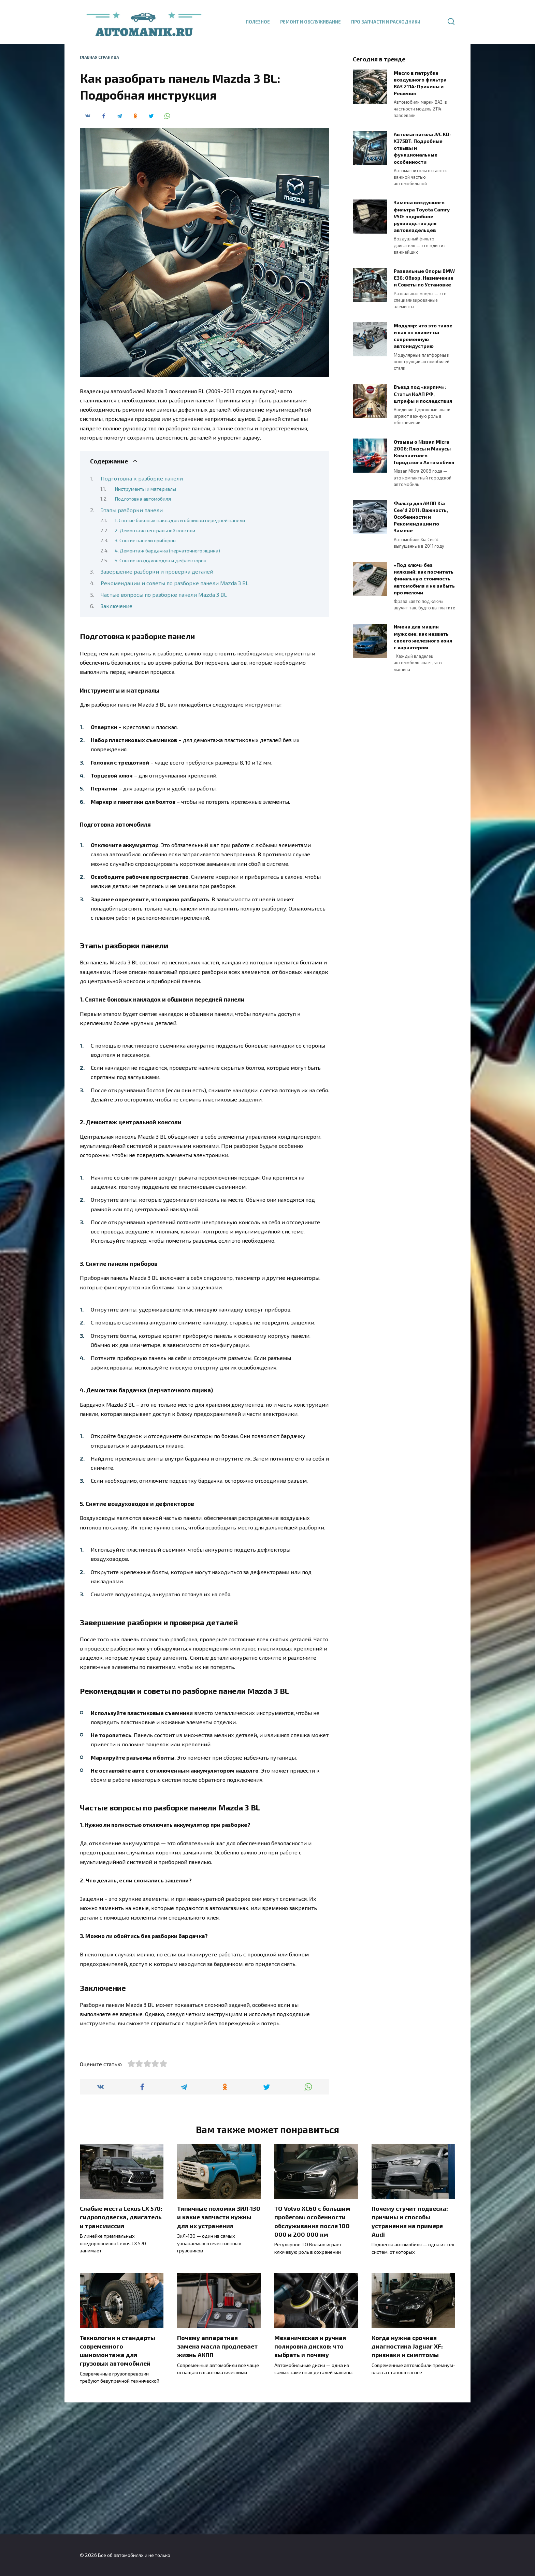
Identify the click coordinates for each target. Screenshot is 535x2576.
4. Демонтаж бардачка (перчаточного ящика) (167, 550)
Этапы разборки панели (132, 510)
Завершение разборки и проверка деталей (157, 571)
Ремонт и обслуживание (310, 22)
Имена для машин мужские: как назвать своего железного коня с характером (423, 637)
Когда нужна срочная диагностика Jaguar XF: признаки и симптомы (407, 2479)
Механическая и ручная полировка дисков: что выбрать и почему (310, 2479)
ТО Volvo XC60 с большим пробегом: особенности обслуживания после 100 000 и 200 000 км (312, 2354)
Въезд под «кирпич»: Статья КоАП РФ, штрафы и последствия (423, 394)
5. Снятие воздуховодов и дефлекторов (160, 560)
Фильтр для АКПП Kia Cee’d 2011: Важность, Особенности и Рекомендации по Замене (421, 517)
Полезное (258, 22)
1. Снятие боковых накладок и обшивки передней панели (180, 520)
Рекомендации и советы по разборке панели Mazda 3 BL (175, 583)
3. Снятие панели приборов (145, 540)
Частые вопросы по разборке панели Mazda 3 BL (164, 594)
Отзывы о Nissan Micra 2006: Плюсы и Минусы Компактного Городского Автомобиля (424, 452)
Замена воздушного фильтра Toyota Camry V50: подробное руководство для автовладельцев (422, 216)
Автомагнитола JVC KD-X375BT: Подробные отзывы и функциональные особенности (422, 148)
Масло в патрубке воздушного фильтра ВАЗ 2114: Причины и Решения (420, 83)
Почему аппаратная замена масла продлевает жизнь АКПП (217, 2479)
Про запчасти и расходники (385, 22)
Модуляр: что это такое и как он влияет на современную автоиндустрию (423, 336)
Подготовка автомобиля (143, 498)
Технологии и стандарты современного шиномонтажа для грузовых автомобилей (117, 2483)
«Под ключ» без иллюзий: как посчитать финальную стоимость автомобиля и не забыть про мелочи (424, 579)
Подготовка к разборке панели (142, 478)
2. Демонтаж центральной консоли (155, 530)
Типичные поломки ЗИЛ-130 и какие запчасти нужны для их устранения (218, 2350)
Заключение (116, 606)
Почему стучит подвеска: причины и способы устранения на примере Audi (410, 2354)
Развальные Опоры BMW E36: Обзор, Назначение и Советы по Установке (424, 277)
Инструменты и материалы (145, 489)
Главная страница (99, 57)
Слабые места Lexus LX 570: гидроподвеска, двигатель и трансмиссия (121, 2350)
